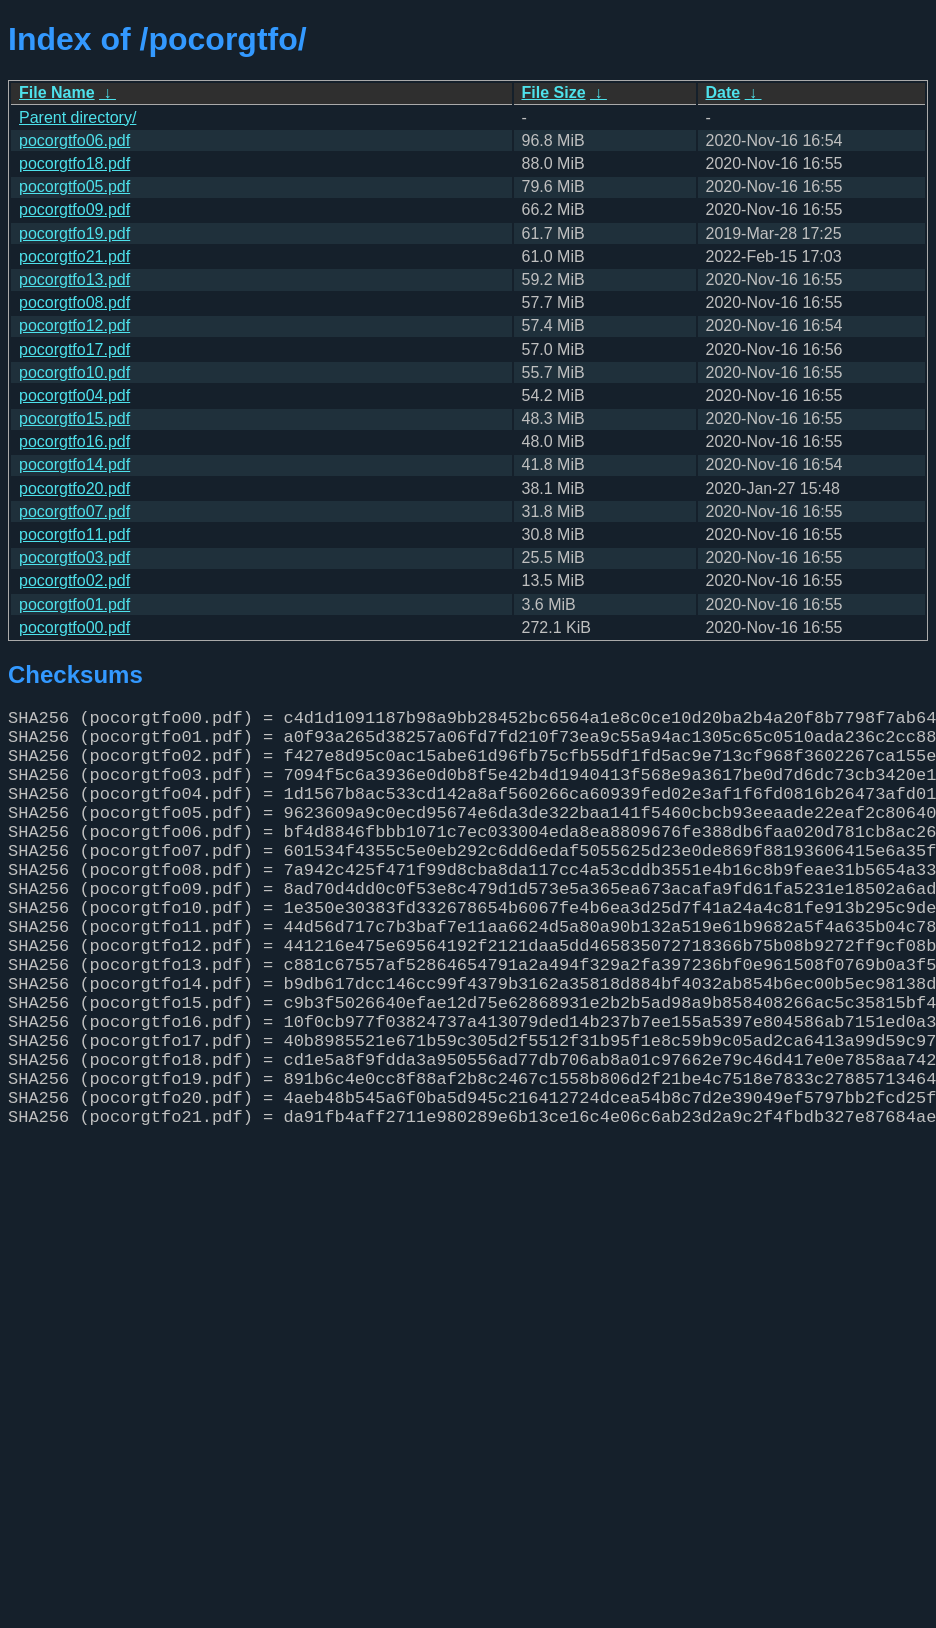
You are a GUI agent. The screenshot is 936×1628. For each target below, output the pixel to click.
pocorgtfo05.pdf (74, 186)
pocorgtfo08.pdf (74, 302)
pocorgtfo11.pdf (74, 534)
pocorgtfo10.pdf (74, 372)
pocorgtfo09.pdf (74, 209)
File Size (554, 92)
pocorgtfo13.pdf (74, 279)
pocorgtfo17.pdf (74, 349)
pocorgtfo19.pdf (74, 233)
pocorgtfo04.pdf (74, 395)
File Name (57, 92)
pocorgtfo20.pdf (74, 488)
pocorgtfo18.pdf (74, 163)
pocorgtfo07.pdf (74, 511)
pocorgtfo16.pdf (74, 441)
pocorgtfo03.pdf (74, 557)
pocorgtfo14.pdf (74, 464)
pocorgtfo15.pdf (74, 418)
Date (723, 92)
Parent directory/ (77, 117)
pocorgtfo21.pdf (74, 256)
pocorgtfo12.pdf (74, 325)
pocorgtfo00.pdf (74, 627)
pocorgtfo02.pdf (74, 580)
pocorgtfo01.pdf (74, 604)
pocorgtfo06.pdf (74, 140)
